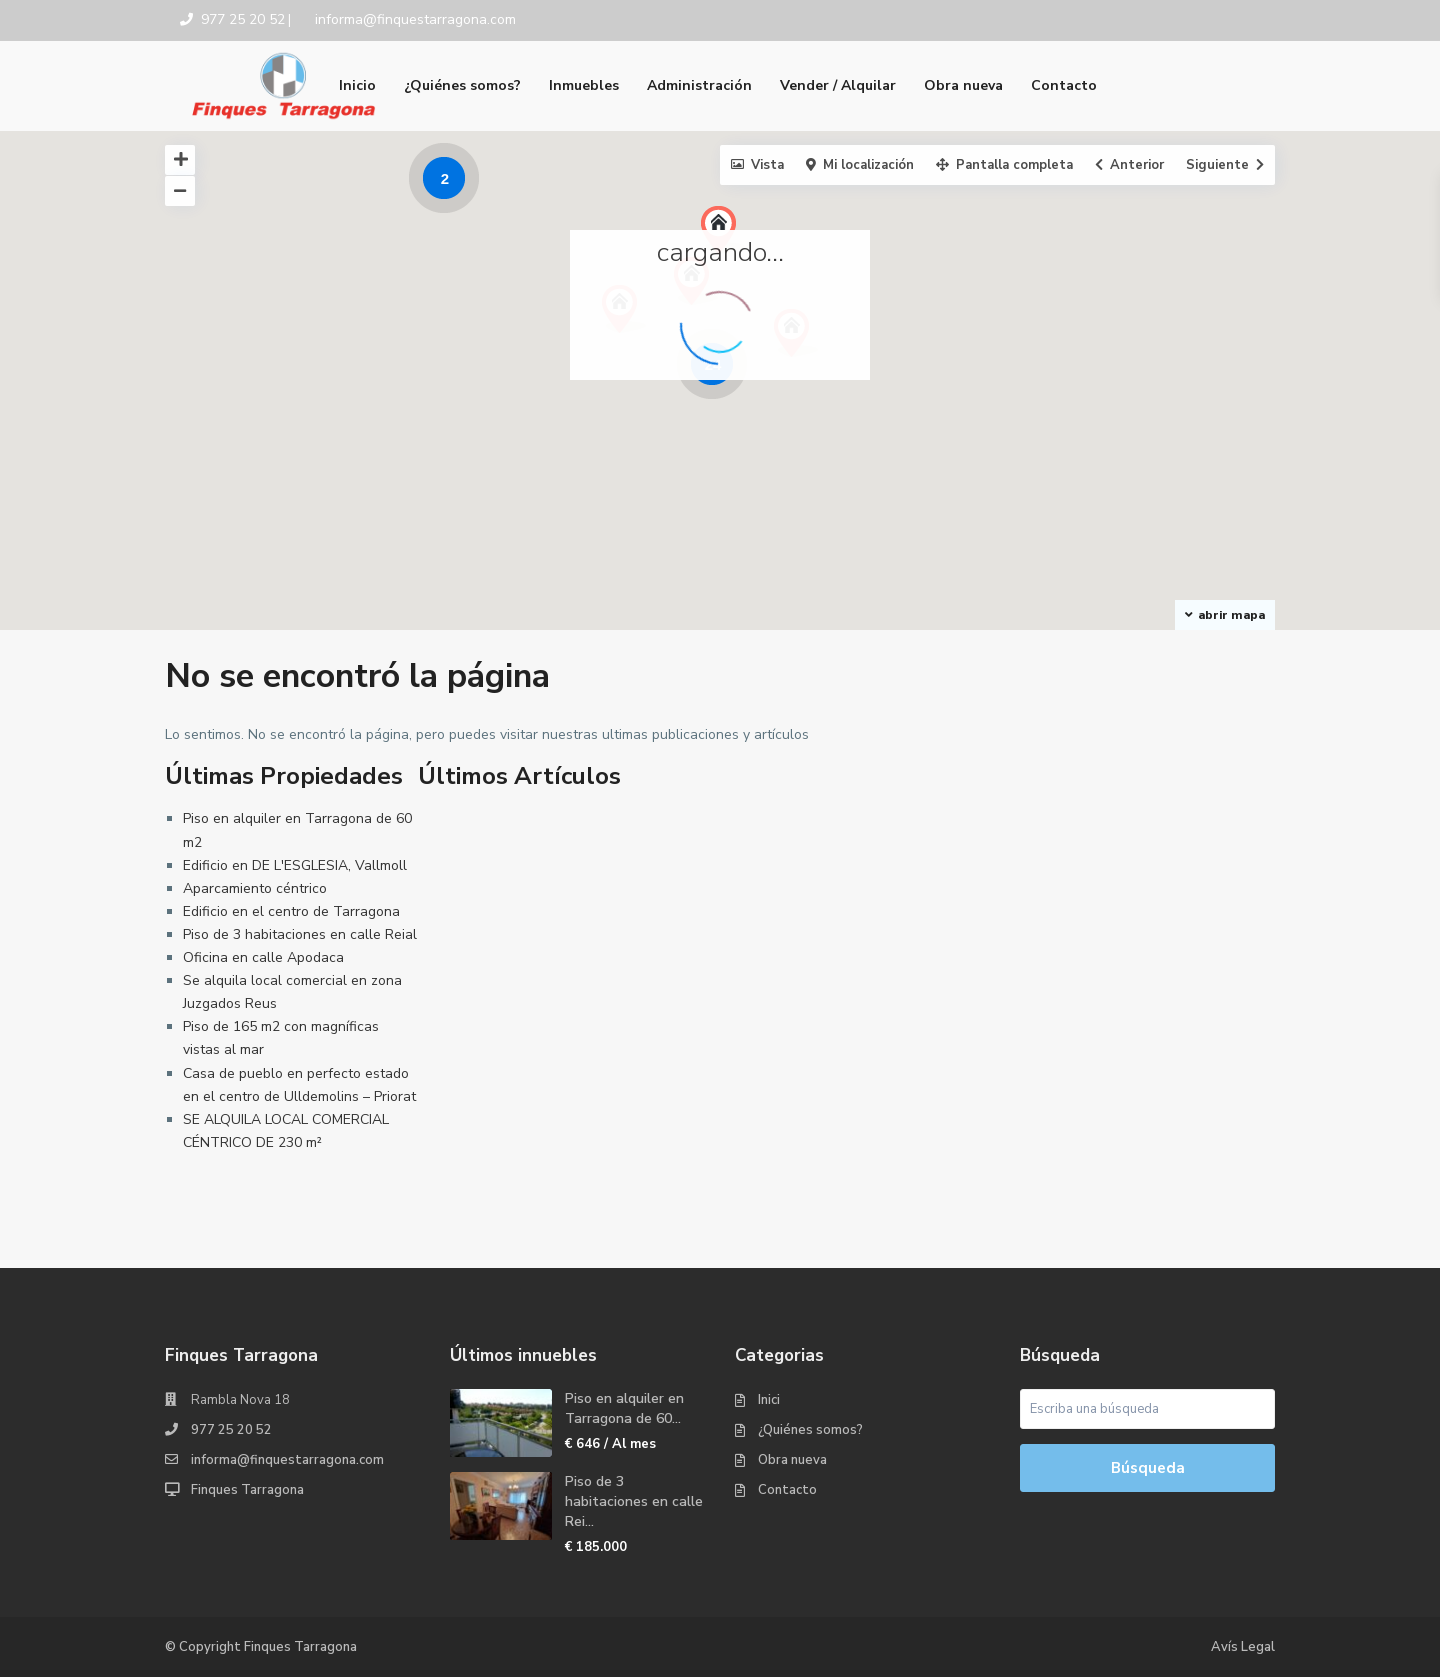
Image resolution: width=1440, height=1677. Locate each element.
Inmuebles (584, 85)
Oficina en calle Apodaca (263, 957)
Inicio (357, 85)
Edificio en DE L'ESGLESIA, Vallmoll (295, 865)
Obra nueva (963, 85)
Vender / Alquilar (838, 85)
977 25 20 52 (231, 1430)
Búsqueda (1148, 1468)
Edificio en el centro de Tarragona (291, 911)
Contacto (1064, 85)
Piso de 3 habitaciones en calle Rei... (634, 1501)
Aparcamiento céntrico (255, 888)
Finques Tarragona (247, 1490)
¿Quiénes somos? (462, 85)
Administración (699, 85)
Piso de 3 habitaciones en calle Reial (300, 934)
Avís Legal (1243, 1647)
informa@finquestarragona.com (287, 1460)
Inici (769, 1400)
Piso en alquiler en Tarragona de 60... (624, 1408)
